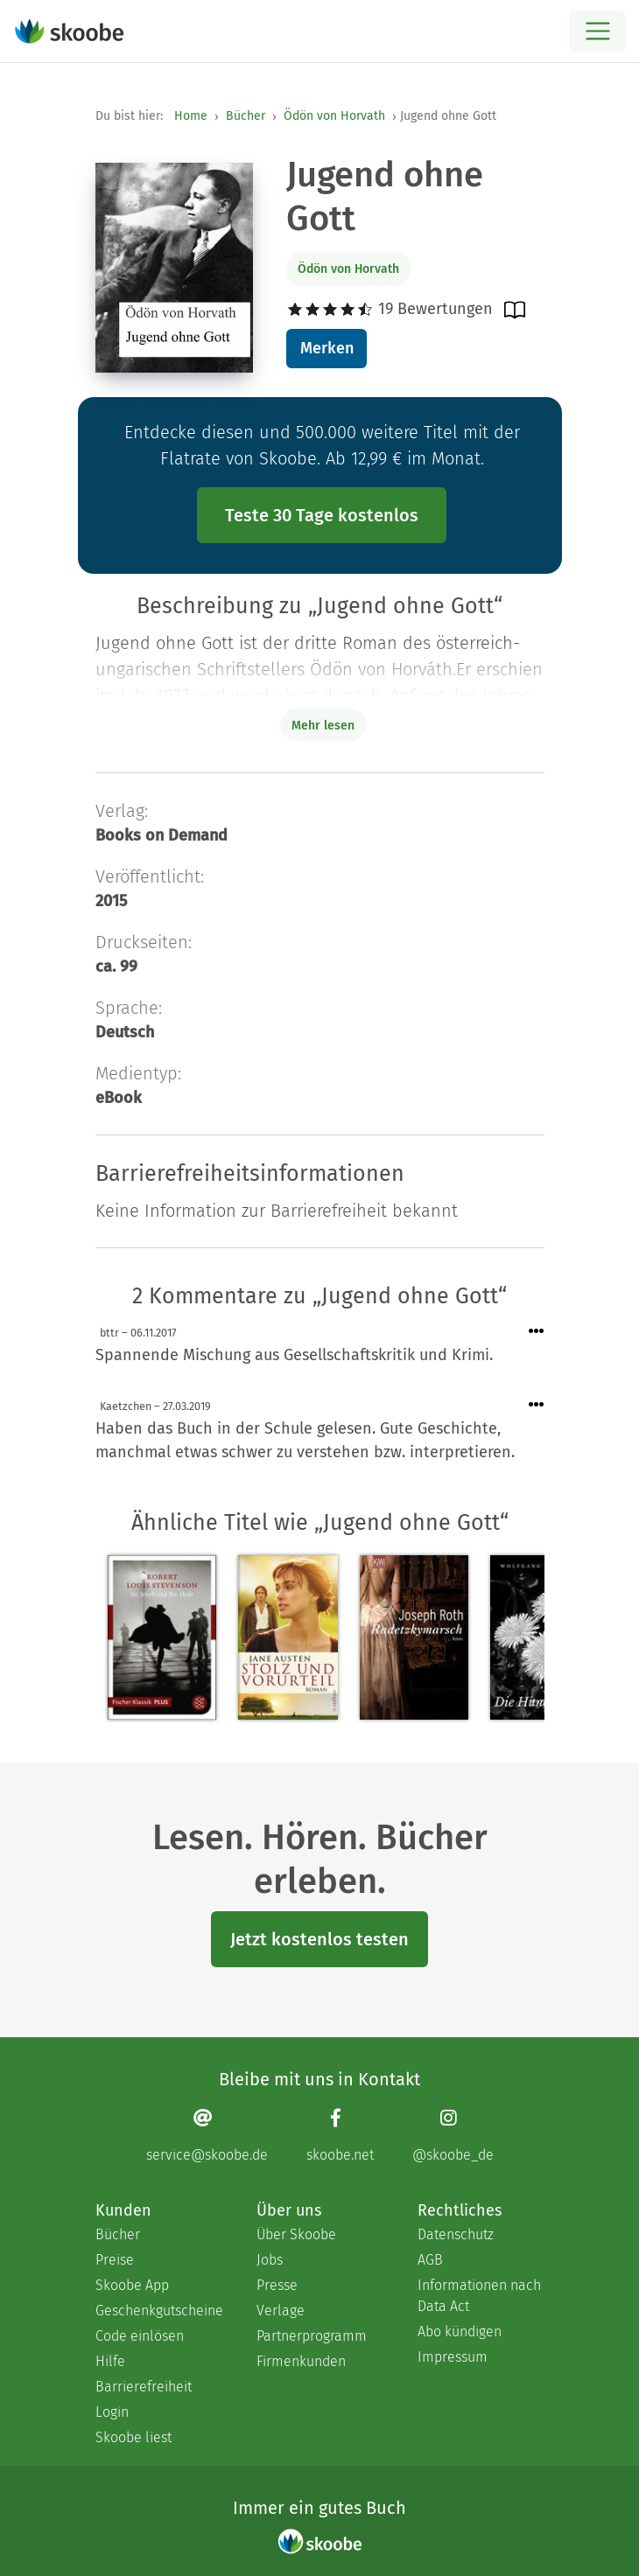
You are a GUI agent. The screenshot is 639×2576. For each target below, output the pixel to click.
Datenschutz (456, 2234)
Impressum (453, 2357)
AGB (430, 2259)
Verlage (280, 2310)
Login (112, 2412)
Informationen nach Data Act (479, 2295)
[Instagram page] (453, 2136)
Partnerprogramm (311, 2336)
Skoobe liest (133, 2437)
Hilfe (110, 2361)
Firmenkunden (301, 2361)
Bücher (245, 115)
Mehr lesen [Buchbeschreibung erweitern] (323, 725)
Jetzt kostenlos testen (319, 1939)
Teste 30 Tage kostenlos (321, 515)
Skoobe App (132, 2285)
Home (190, 115)
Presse (277, 2285)
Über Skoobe (296, 2234)
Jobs (269, 2259)
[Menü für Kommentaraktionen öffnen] (536, 1332)
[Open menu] (597, 31)
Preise (114, 2259)
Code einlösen (139, 2336)
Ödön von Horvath (334, 115)
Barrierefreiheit (143, 2386)
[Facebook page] (340, 2136)
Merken (327, 348)
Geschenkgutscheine (158, 2310)
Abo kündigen (460, 2331)
